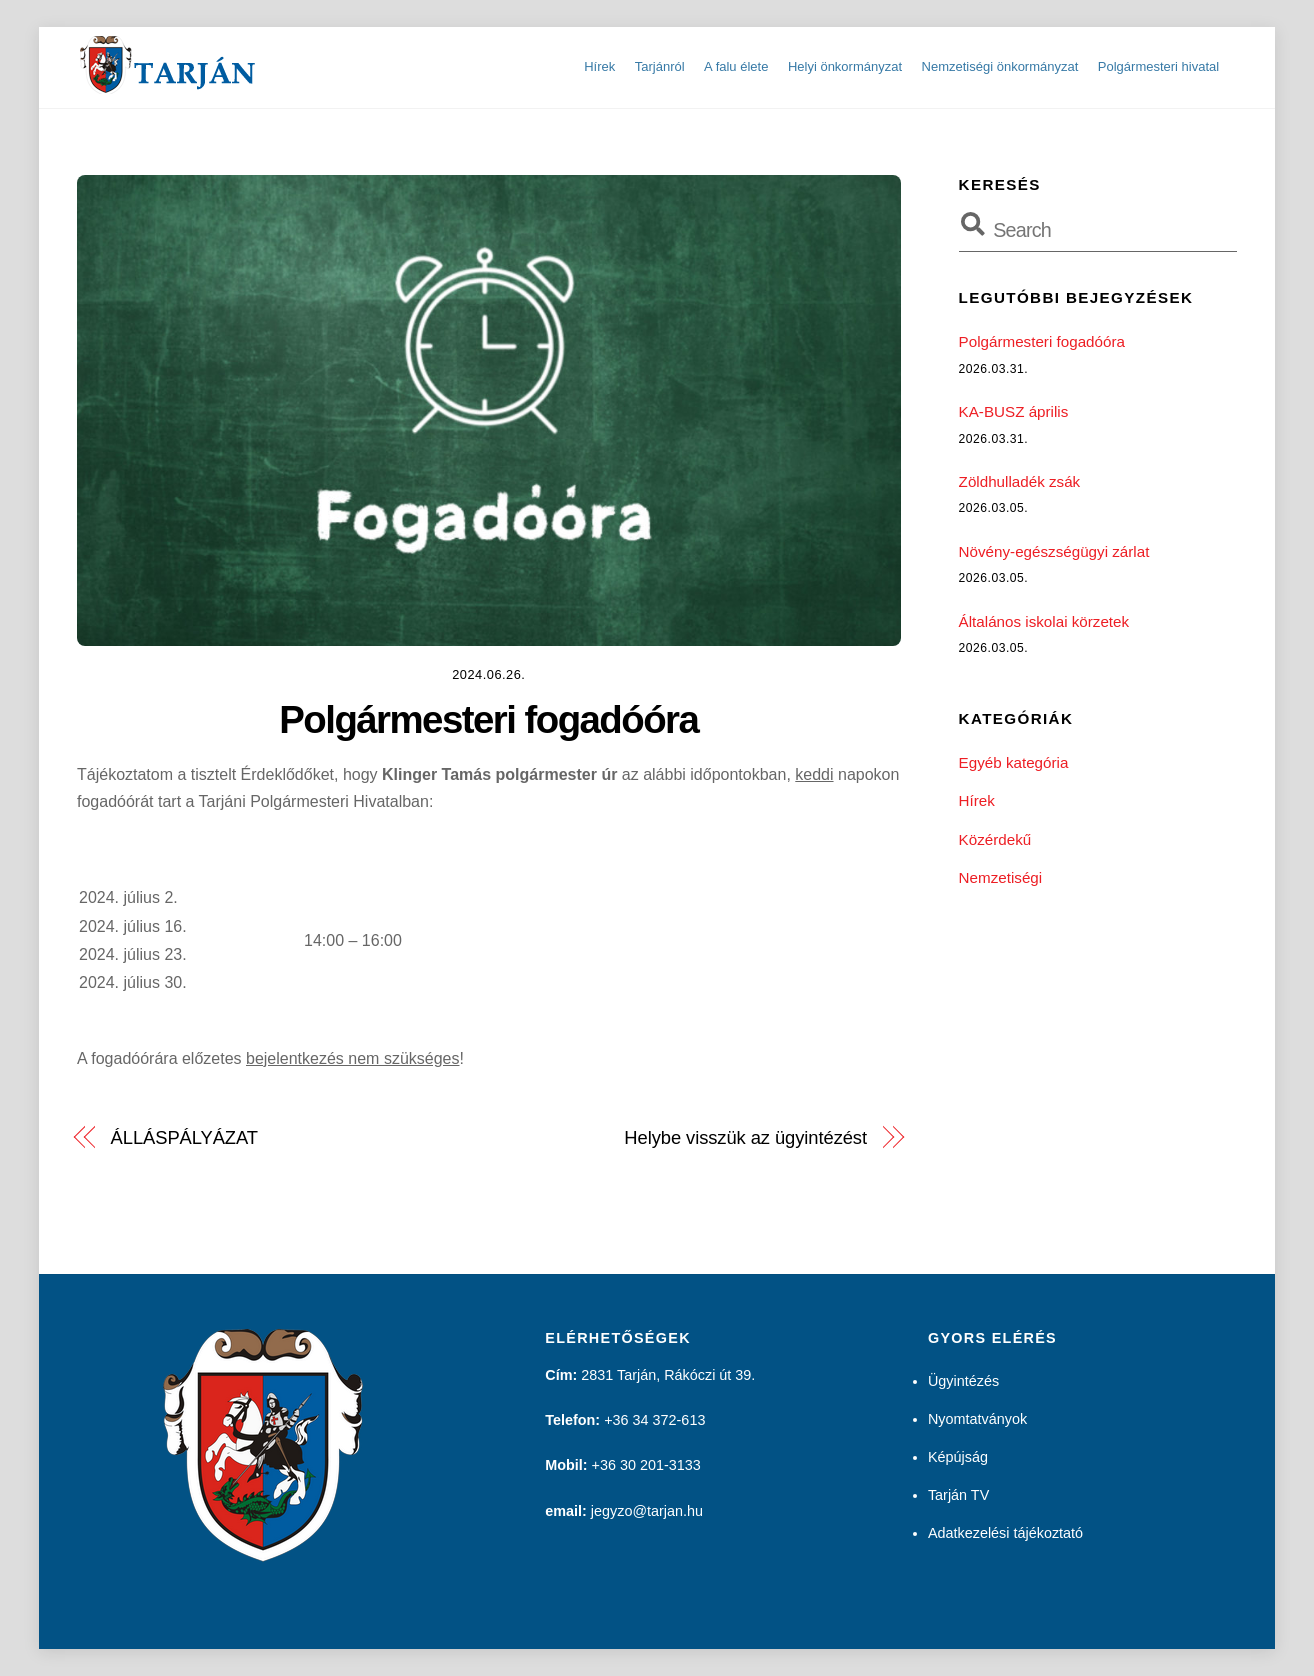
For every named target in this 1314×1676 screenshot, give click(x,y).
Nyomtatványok (977, 1419)
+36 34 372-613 (654, 1420)
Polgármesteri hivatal (1158, 66)
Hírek (599, 66)
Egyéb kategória (1014, 762)
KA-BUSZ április (1014, 411)
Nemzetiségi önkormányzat (1000, 66)
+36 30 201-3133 (646, 1465)
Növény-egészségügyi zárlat (1054, 551)
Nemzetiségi (1001, 877)
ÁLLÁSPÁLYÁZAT (184, 1137)
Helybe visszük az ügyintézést (745, 1137)
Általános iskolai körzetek (1044, 621)
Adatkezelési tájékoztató (1005, 1533)
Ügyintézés (963, 1381)
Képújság (958, 1457)
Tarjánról (660, 66)
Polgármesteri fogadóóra (488, 719)
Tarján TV (958, 1495)
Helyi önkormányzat (845, 66)
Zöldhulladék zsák (1020, 481)
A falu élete (736, 66)
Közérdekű (995, 839)
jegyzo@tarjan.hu (647, 1511)
